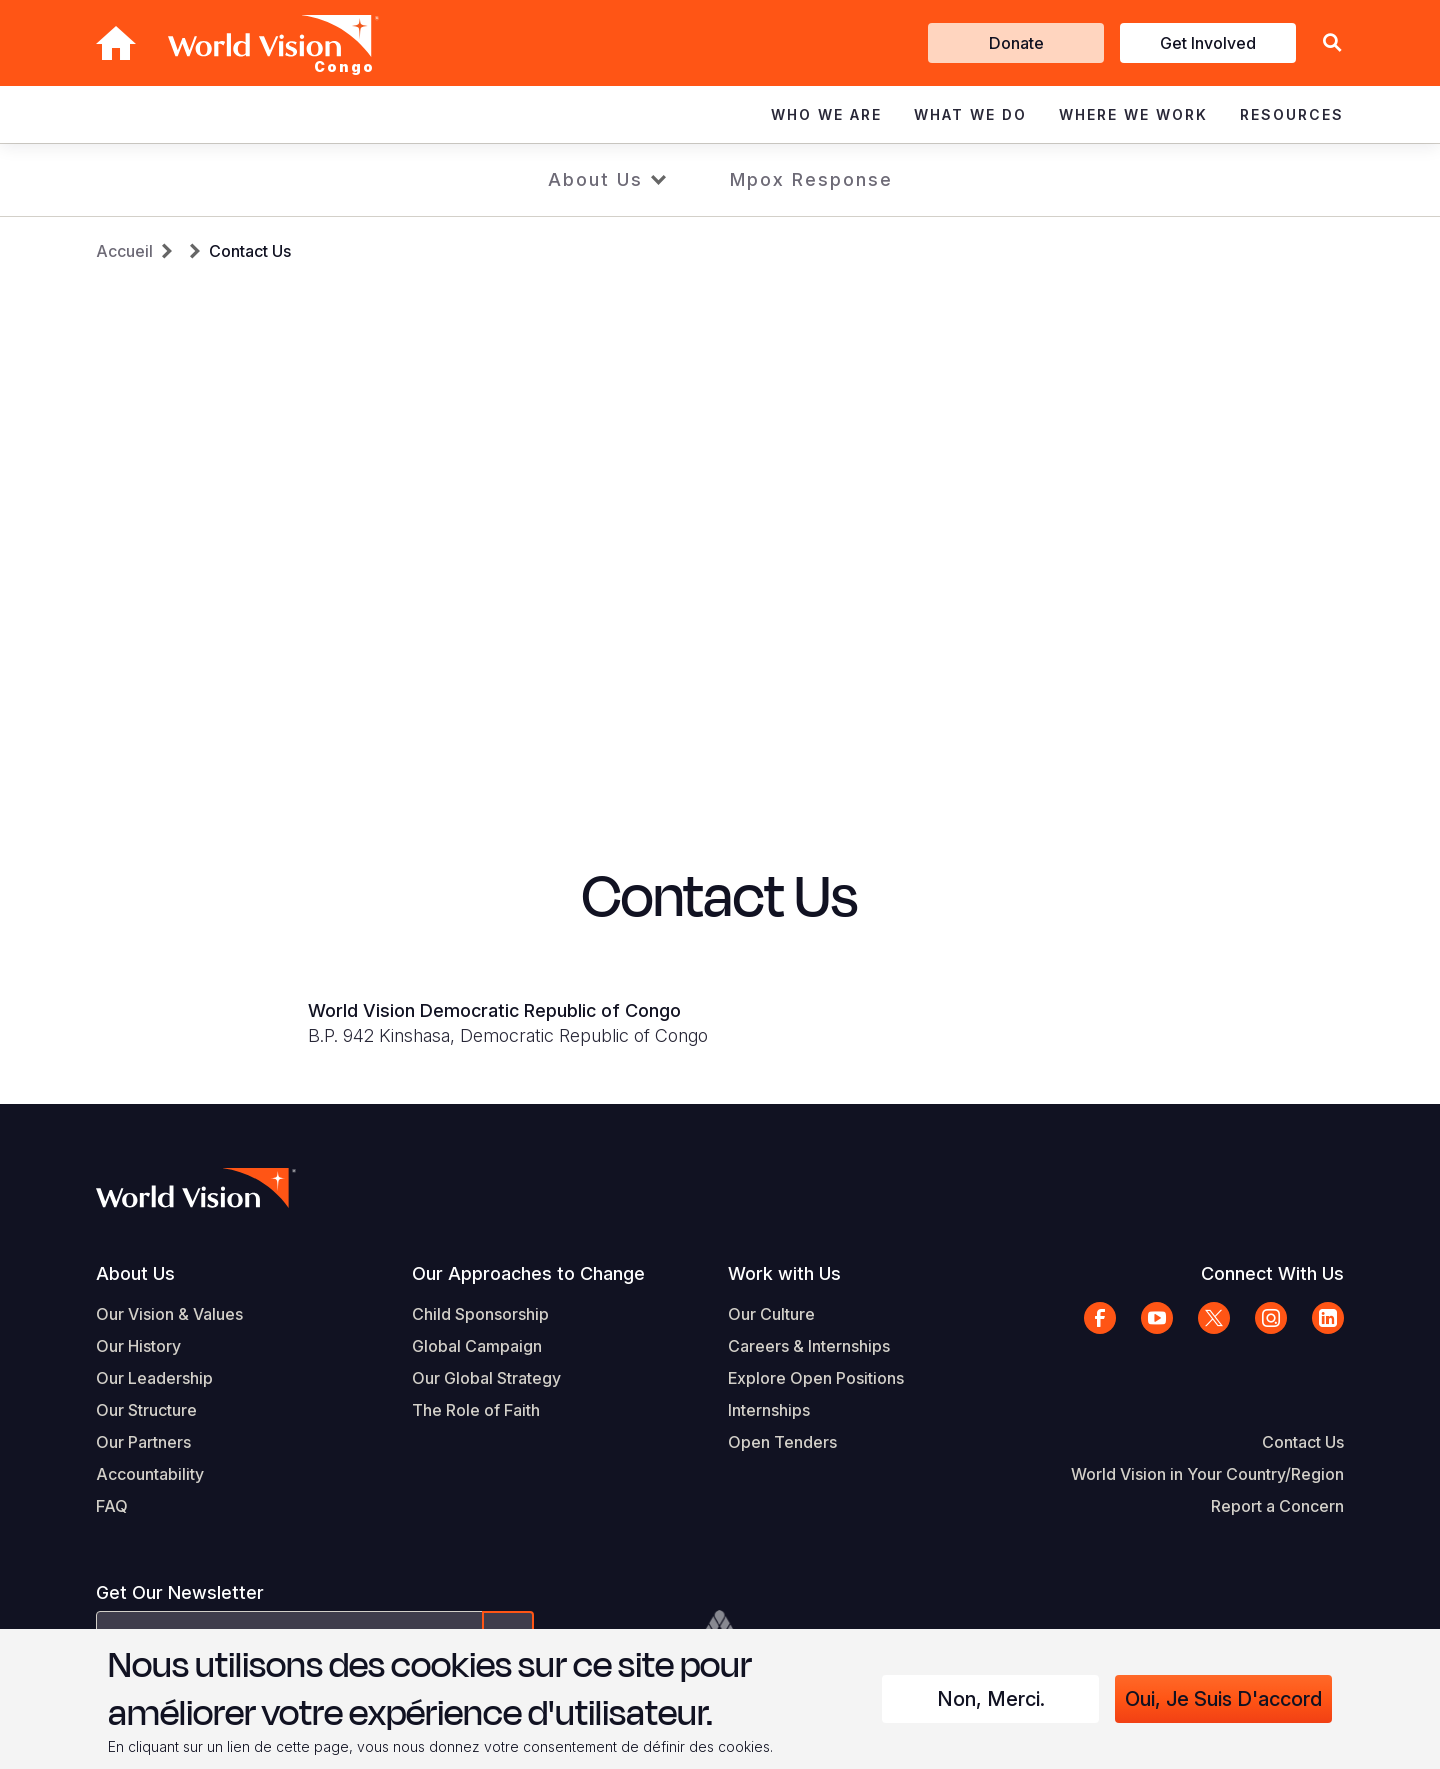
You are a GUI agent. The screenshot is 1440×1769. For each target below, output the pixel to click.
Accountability (150, 1474)
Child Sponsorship (480, 1314)
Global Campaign (477, 1346)
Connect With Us (1272, 1273)
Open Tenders (782, 1442)
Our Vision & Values (169, 1314)
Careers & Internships (809, 1346)
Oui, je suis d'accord (1223, 1699)
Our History (138, 1346)
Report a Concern (1277, 1506)
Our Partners (143, 1442)
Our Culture (771, 1314)
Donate (1016, 43)
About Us (595, 179)
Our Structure (146, 1410)
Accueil (124, 251)
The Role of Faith (476, 1410)
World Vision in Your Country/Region (1207, 1474)
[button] (1332, 43)
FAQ (112, 1506)
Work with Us (784, 1273)
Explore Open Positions (816, 1378)
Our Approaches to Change (528, 1273)
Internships (769, 1410)
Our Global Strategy (486, 1378)
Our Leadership (154, 1378)
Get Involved (1208, 43)
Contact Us (250, 251)
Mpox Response (811, 179)
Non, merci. (991, 1699)
